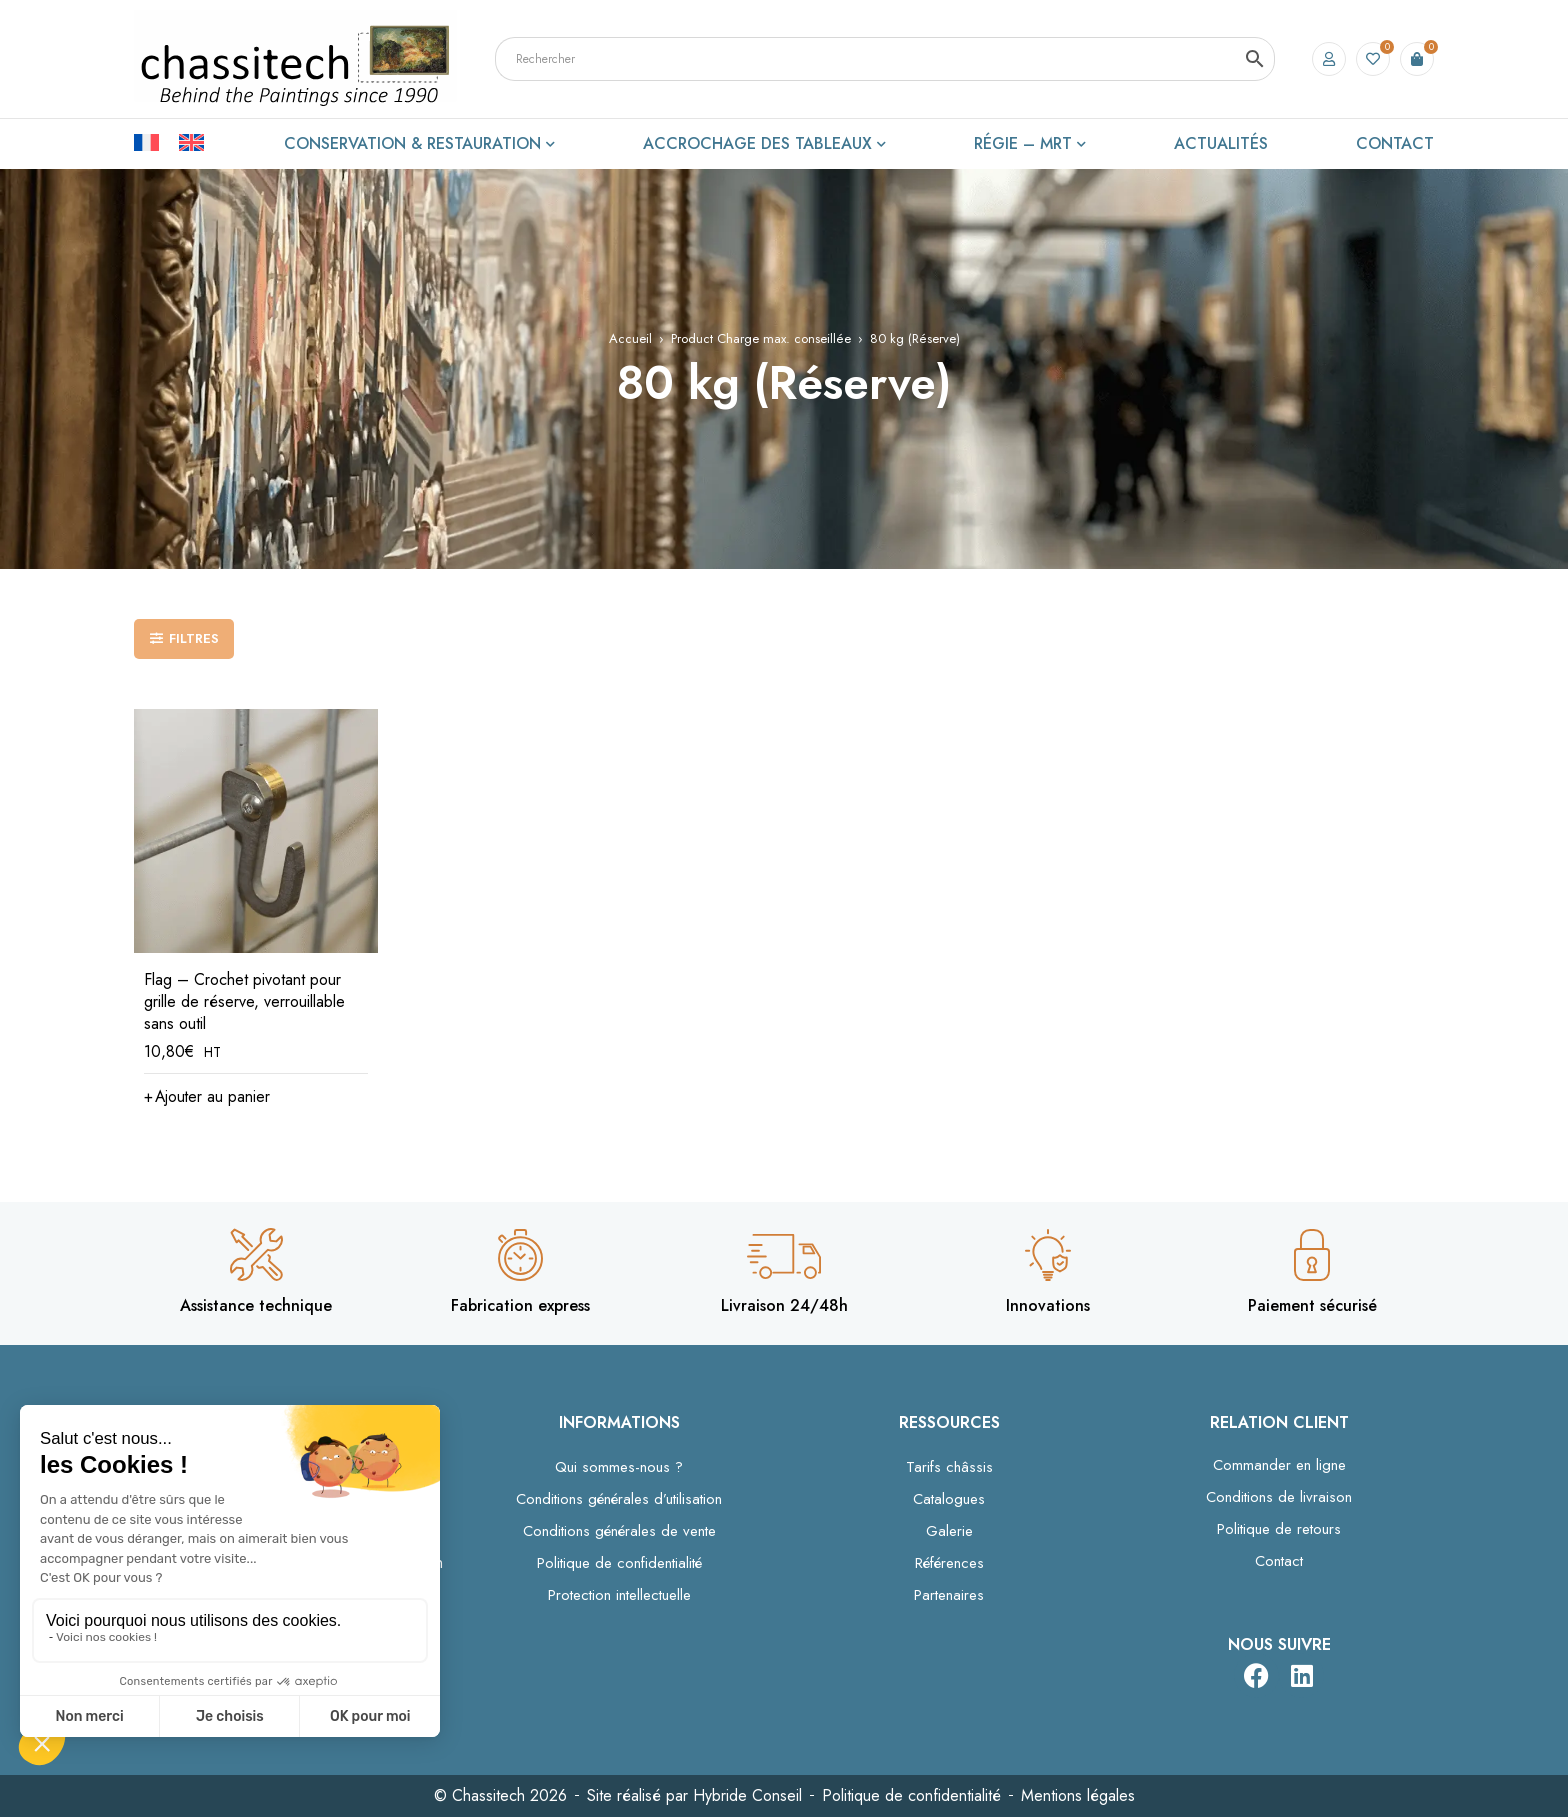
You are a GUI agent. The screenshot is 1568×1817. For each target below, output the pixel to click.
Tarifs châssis (949, 1467)
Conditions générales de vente (619, 1531)
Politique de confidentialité (619, 1563)
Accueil (630, 338)
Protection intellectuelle (619, 1595)
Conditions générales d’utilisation (619, 1499)
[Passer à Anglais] (191, 141)
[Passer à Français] (156, 141)
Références (949, 1563)
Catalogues (949, 1499)
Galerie (949, 1531)
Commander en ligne (1279, 1465)
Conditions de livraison (1279, 1497)
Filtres (194, 638)
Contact (1279, 1561)
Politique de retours (1279, 1529)
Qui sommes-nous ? (619, 1467)
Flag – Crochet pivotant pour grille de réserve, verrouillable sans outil (244, 1001)
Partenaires (949, 1595)
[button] (208, 1097)
